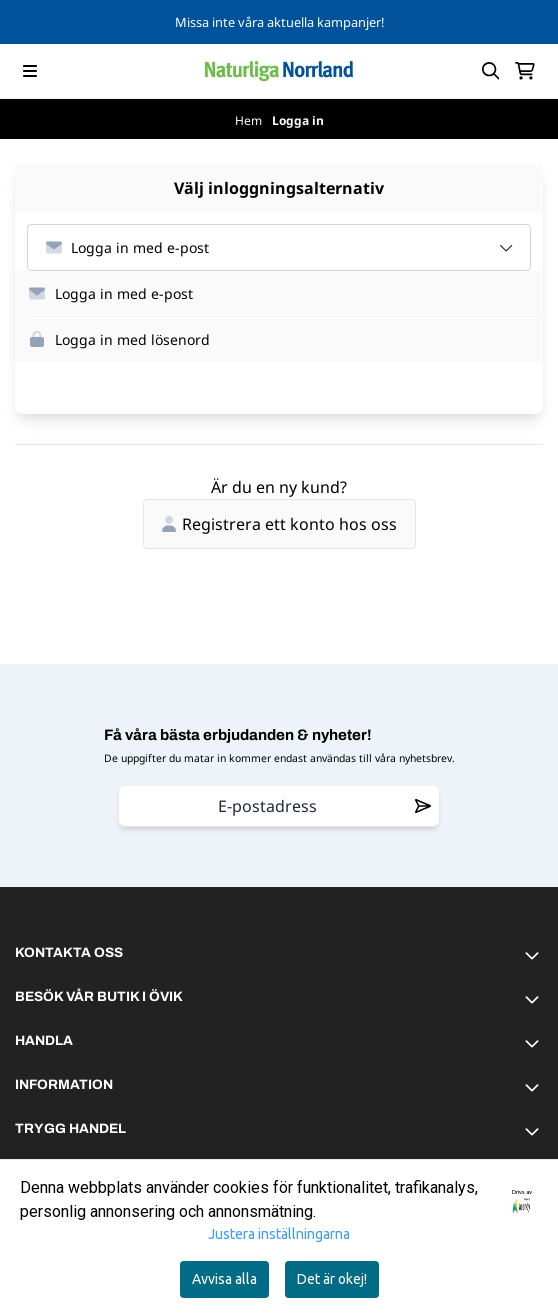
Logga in (298, 120)
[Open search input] (491, 71)
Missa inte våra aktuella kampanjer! (279, 22)
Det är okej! (332, 1279)
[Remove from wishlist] (423, 806)
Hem (250, 120)
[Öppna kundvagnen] (525, 71)
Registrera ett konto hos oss (279, 524)
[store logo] (279, 71)
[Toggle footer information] (535, 955)
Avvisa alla (224, 1279)
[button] (286, 294)
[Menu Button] (30, 71)
